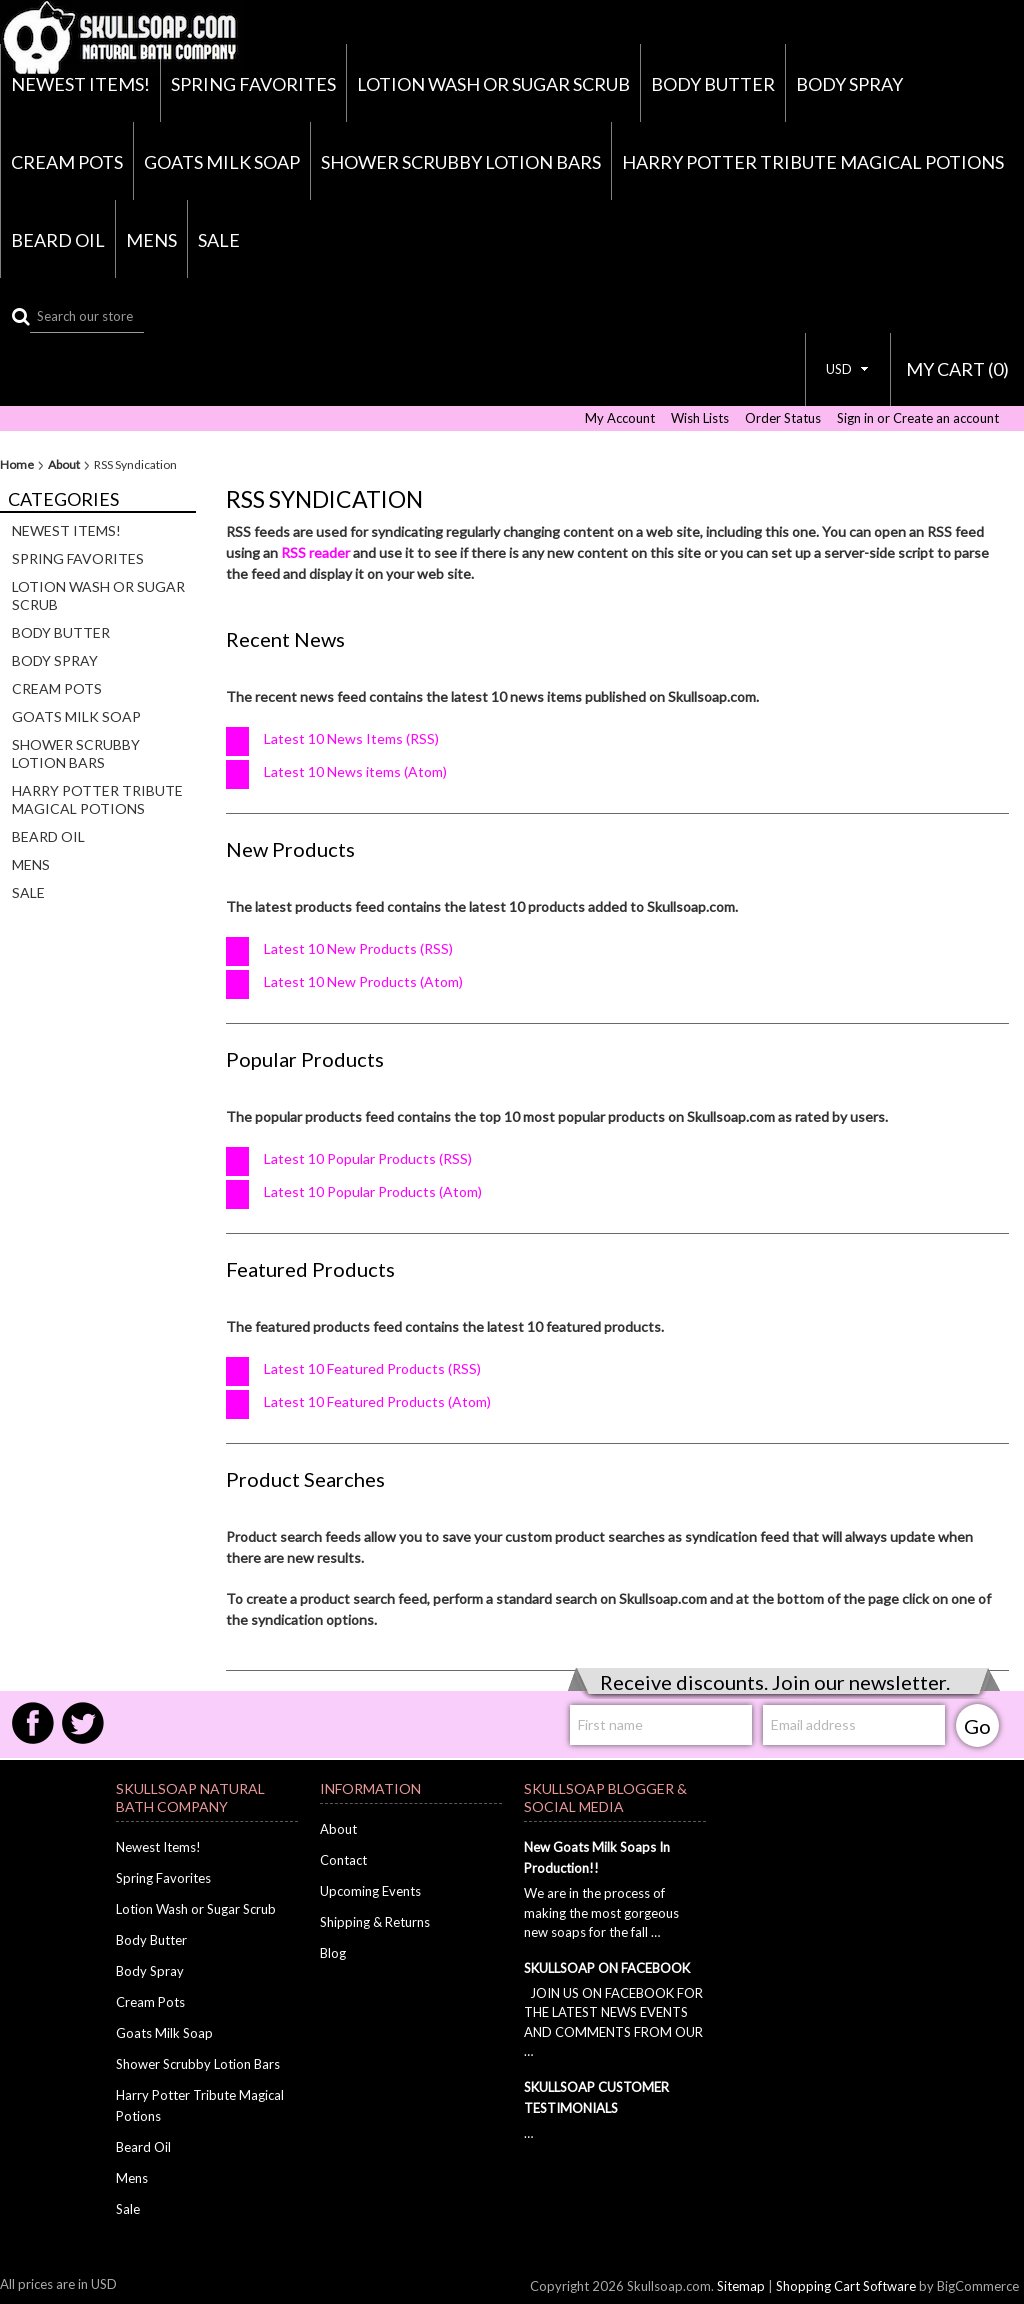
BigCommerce (978, 2286)
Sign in (855, 418)
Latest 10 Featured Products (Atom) (377, 1401)
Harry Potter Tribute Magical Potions (813, 162)
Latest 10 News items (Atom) (355, 771)
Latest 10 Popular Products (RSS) (368, 1158)
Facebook (33, 1723)
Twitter (83, 1723)
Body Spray (849, 84)
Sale (219, 240)
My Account (620, 418)
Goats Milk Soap (222, 162)
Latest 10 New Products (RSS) (358, 948)
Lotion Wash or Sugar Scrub (493, 84)
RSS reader (315, 552)
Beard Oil (58, 240)
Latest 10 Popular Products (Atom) (373, 1191)
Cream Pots (67, 162)
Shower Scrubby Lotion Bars (461, 162)
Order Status (783, 418)
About (64, 465)
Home (17, 465)
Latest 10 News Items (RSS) (351, 738)
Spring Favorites (253, 84)
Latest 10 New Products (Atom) (363, 981)
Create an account (946, 418)
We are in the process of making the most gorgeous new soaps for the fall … (601, 1912)
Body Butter (713, 84)
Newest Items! (80, 84)
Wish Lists (700, 418)
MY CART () (957, 369)
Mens (151, 240)
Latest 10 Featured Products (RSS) (372, 1368)
